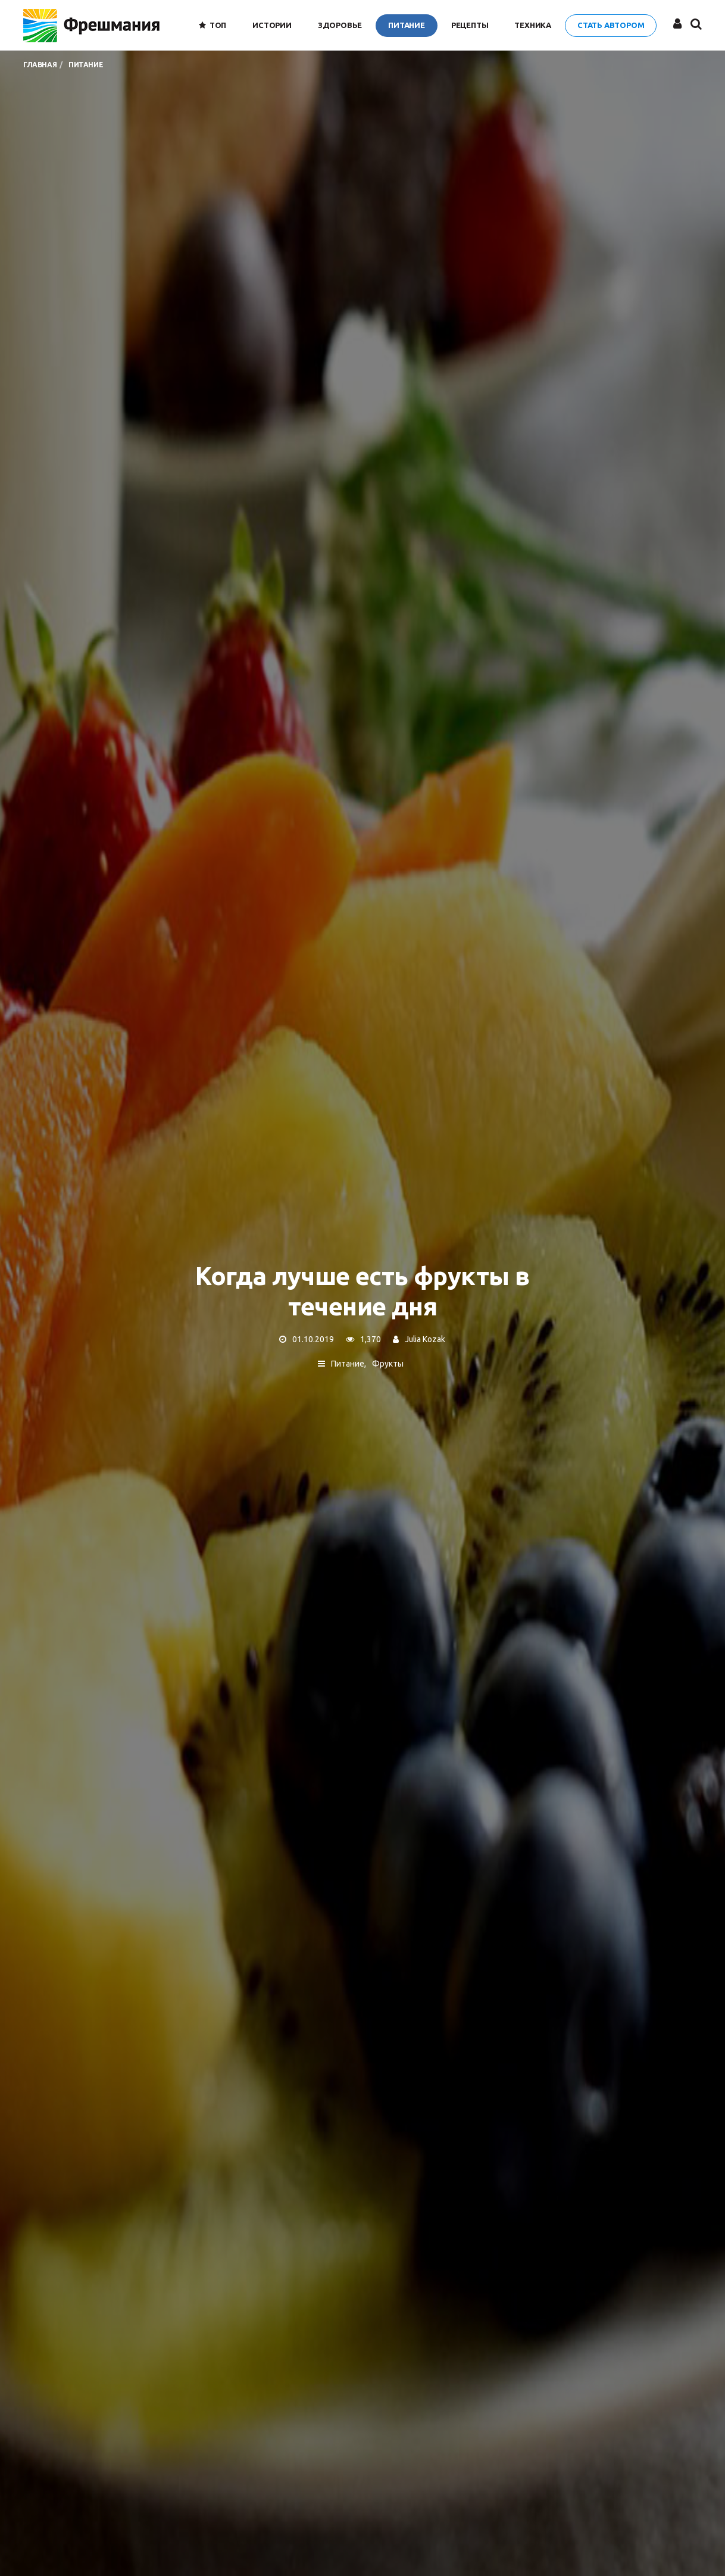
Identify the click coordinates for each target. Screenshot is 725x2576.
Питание (347, 1363)
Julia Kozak (425, 1340)
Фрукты (388, 1363)
